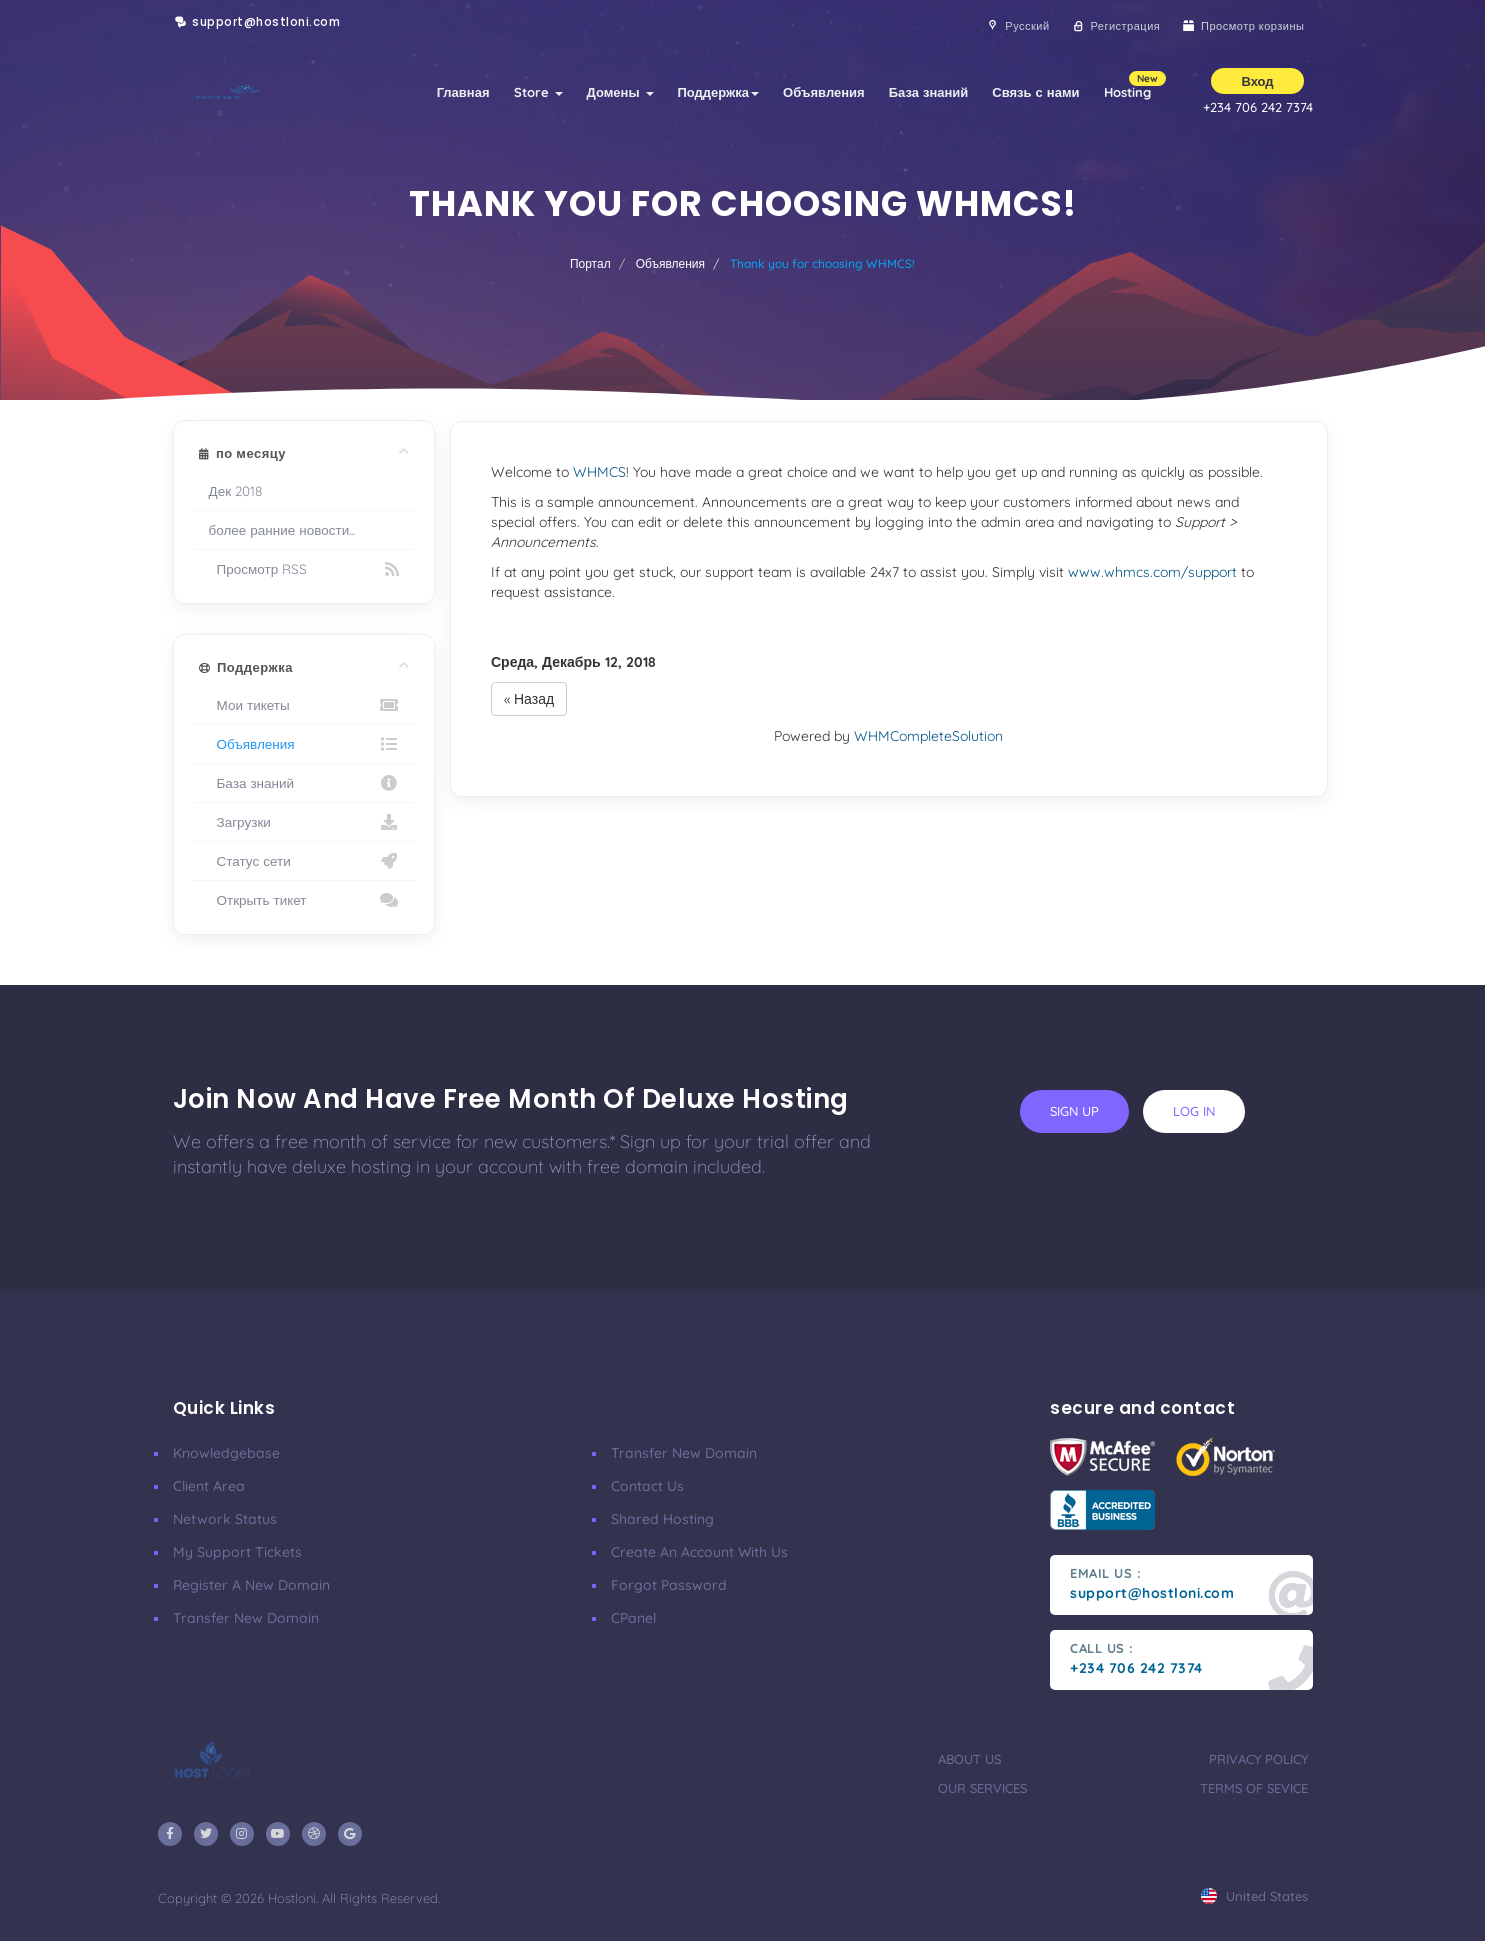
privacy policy (1258, 1759)
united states (1254, 1896)
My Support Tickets (237, 1552)
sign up (1074, 1111)
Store (538, 92)
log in (1194, 1111)
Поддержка (719, 92)
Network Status (225, 1519)
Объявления (824, 92)
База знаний (929, 92)
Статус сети (304, 861)
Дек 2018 (236, 490)
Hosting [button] (1133, 85)
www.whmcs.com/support (1152, 572)
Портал (590, 263)
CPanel (633, 1618)
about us (969, 1759)
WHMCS (599, 472)
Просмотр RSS (304, 569)
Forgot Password (669, 1585)
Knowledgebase (226, 1453)
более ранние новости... (282, 529)
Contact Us (647, 1486)
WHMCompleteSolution (928, 736)
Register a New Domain (251, 1585)
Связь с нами (1035, 92)
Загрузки (304, 822)
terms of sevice (1254, 1788)
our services (982, 1788)
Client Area (209, 1486)
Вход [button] (1257, 81)
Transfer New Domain (246, 1618)
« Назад (529, 699)
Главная (463, 92)
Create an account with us (699, 1552)
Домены (620, 92)
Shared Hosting (662, 1519)
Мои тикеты (304, 705)
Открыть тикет (304, 900)
